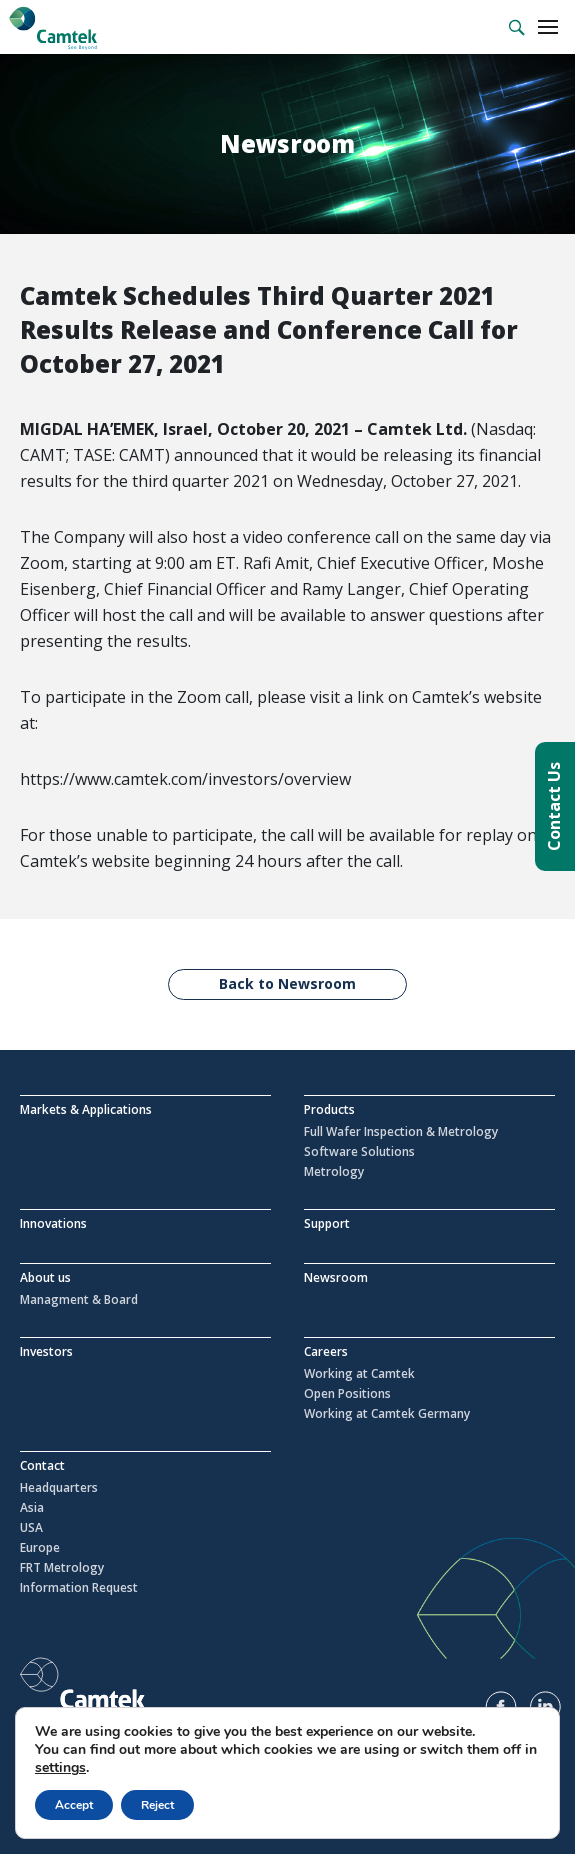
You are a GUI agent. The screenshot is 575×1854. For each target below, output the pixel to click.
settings (60, 1768)
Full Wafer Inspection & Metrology (401, 1132)
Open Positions (347, 1394)
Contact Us (554, 806)
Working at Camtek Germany (387, 1414)
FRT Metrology (62, 1568)
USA (31, 1528)
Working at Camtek (359, 1374)
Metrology (334, 1172)
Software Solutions (359, 1152)
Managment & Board (79, 1300)
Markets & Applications (86, 1109)
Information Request (79, 1588)
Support (327, 1223)
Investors (46, 1351)
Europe (40, 1548)
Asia (32, 1508)
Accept (74, 1805)
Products (329, 1109)
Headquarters (59, 1488)
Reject (157, 1805)
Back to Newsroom (287, 983)
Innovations (53, 1223)
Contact (42, 1465)
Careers (326, 1351)
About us (45, 1277)
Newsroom (336, 1277)
